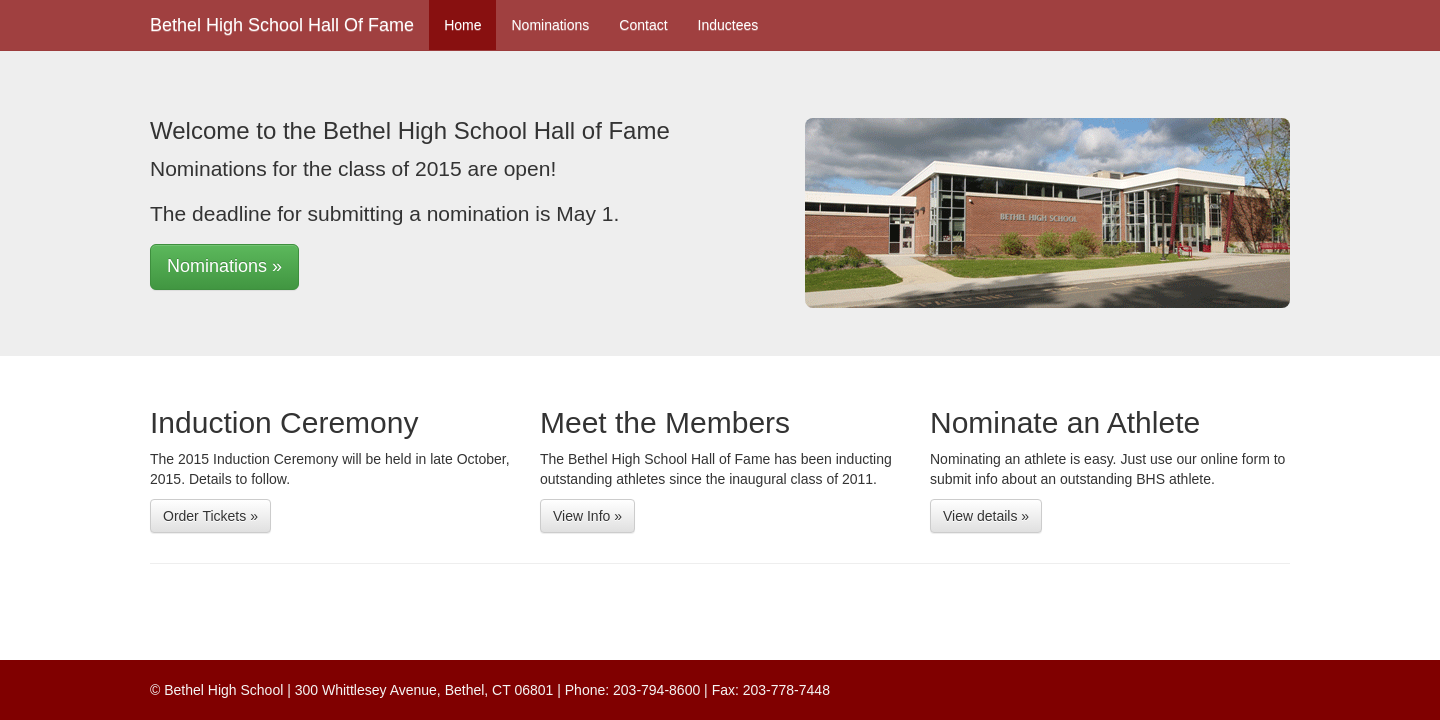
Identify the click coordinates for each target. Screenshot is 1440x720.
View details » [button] (986, 516)
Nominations (550, 25)
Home (462, 25)
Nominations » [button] (224, 266)
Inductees (728, 25)
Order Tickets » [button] (210, 516)
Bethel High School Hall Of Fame (282, 25)
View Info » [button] (587, 516)
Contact (643, 25)
